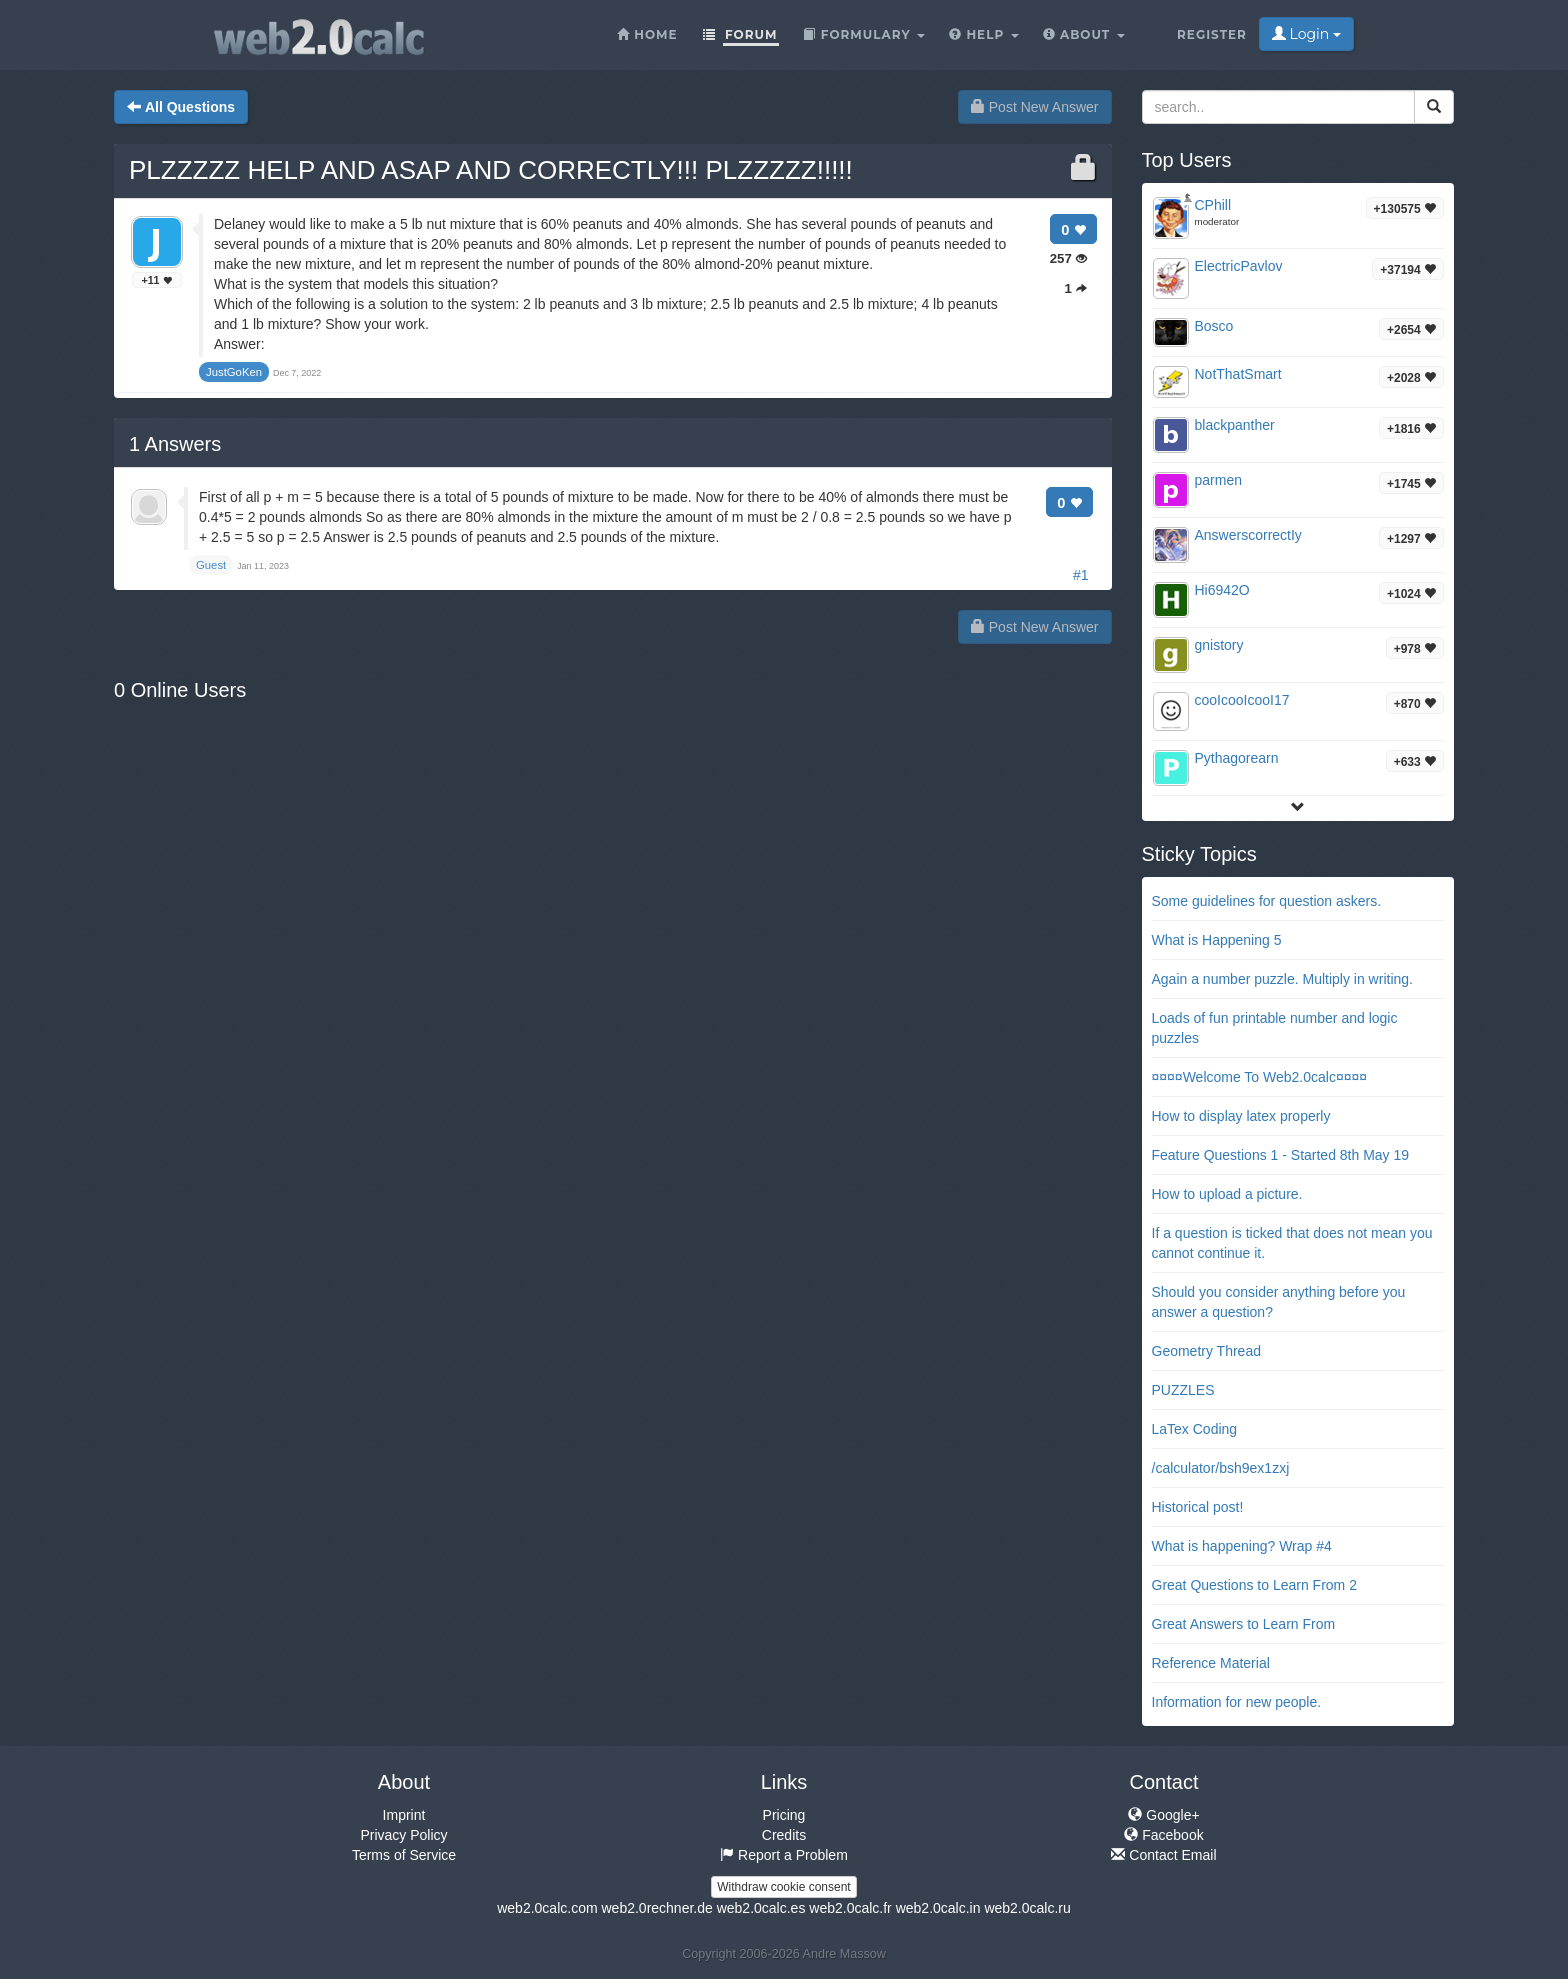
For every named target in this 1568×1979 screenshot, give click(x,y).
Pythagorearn (1237, 758)
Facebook (1163, 1835)
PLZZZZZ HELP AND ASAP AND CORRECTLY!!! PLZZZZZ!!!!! (491, 170)
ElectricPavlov (1239, 266)
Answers (175, 444)
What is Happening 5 (1217, 940)
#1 (1081, 575)
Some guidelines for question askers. (1267, 901)
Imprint (404, 1815)
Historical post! (1198, 1507)
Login (1306, 34)
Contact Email (1163, 1855)
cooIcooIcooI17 (1242, 700)
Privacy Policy (403, 1835)
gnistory (1219, 645)
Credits (784, 1835)
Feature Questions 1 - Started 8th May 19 (1281, 1155)
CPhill (1213, 205)
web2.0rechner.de (656, 1908)
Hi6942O (1222, 590)
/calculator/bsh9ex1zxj (1221, 1468)
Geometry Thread (1206, 1351)
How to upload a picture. (1227, 1194)
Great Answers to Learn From (1244, 1624)
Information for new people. (1237, 1702)
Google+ (1163, 1815)
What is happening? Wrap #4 (1242, 1546)
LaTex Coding (1195, 1429)
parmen (1218, 480)
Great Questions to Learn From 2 (1254, 1585)
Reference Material (1211, 1663)
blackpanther (1235, 425)
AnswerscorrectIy (1248, 535)
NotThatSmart (1238, 374)
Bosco (1214, 326)
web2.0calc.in (938, 1908)
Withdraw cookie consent (783, 1887)
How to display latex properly (1241, 1116)
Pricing (784, 1815)
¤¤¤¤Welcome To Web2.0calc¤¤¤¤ (1260, 1077)
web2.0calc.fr (850, 1908)
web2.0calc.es (761, 1908)
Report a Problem (784, 1855)
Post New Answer (1035, 107)
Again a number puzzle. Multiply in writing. (1282, 979)
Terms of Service (404, 1855)
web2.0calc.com (547, 1908)
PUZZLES (1183, 1390)
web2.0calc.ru (1027, 1908)
